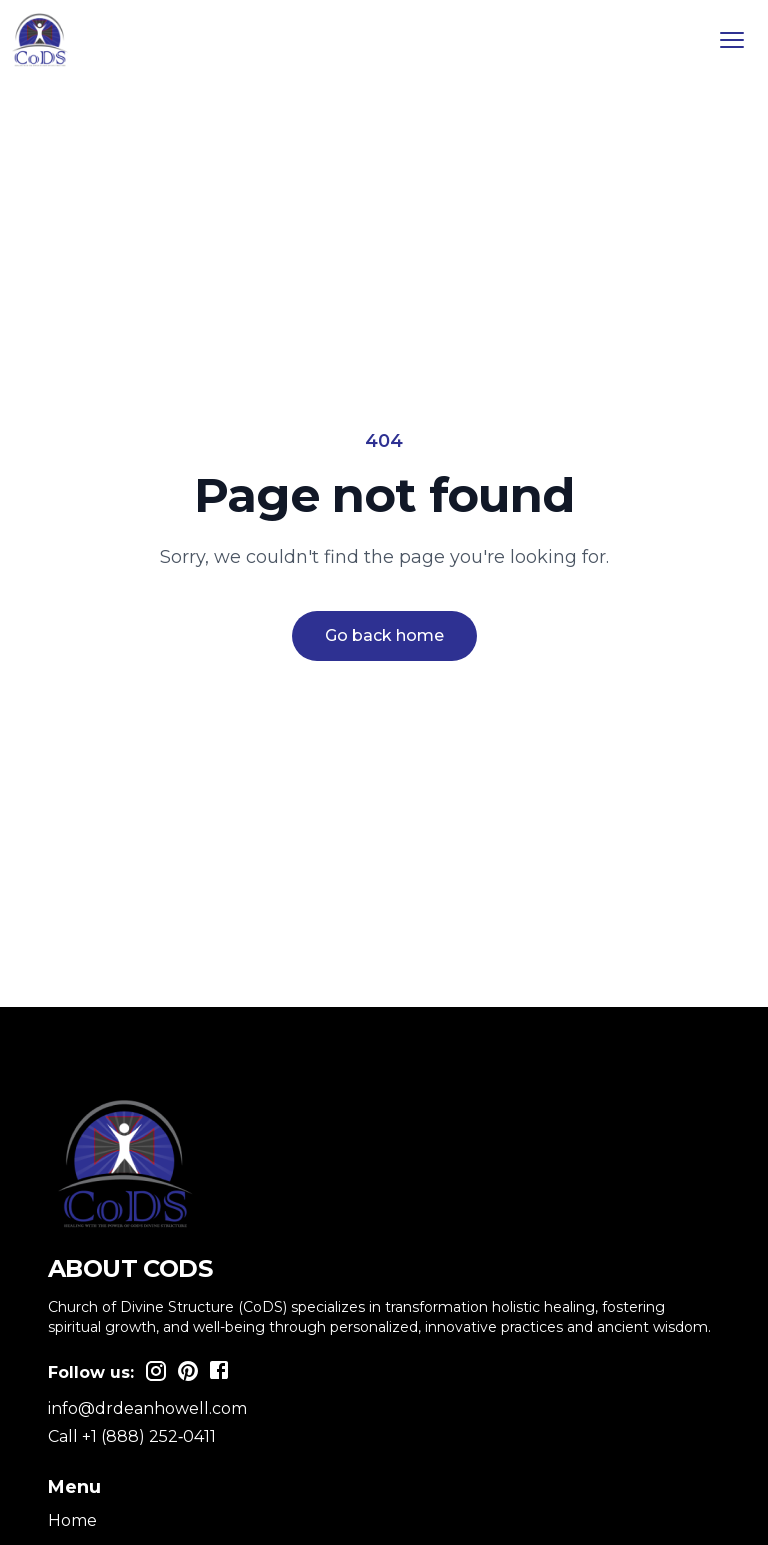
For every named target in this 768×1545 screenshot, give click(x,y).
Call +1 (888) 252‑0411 (132, 1436)
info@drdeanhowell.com (147, 1408)
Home (72, 1520)
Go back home (384, 635)
